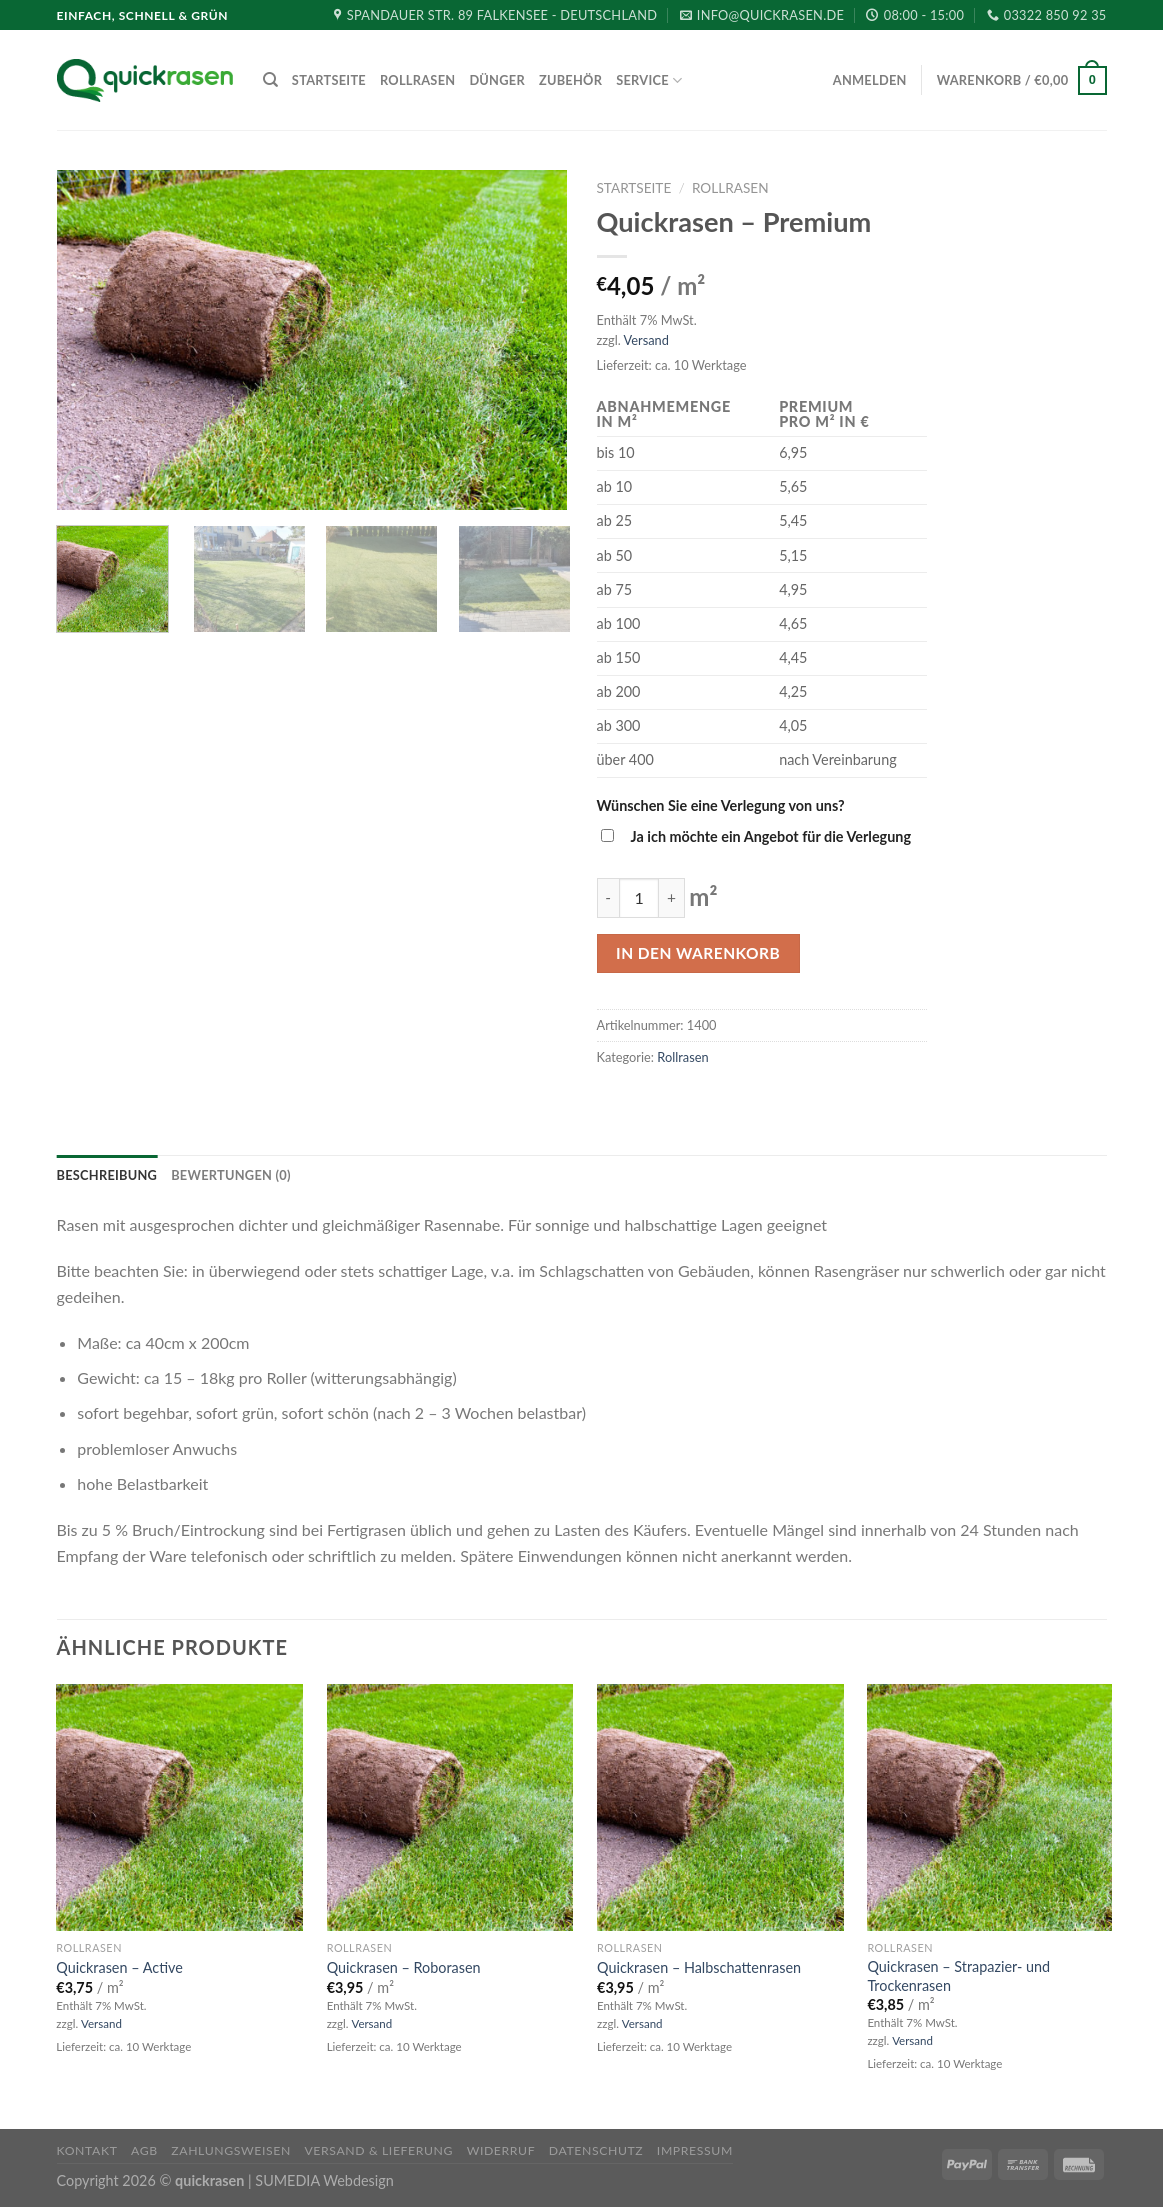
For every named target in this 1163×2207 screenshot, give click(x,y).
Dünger (497, 80)
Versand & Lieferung (378, 2150)
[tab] (107, 1175)
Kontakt (87, 2150)
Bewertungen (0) (231, 1175)
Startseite (329, 80)
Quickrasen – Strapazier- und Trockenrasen (958, 1976)
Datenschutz (596, 2150)
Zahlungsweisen (231, 2150)
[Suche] (270, 80)
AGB (144, 2150)
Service (649, 80)
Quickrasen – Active (119, 1967)
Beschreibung (107, 1175)
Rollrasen (417, 80)
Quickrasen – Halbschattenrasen (699, 1967)
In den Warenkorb (698, 953)
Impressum (695, 2150)
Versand (646, 340)
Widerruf (501, 2150)
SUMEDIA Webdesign (324, 2180)
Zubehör (570, 80)
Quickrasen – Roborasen (404, 1967)
